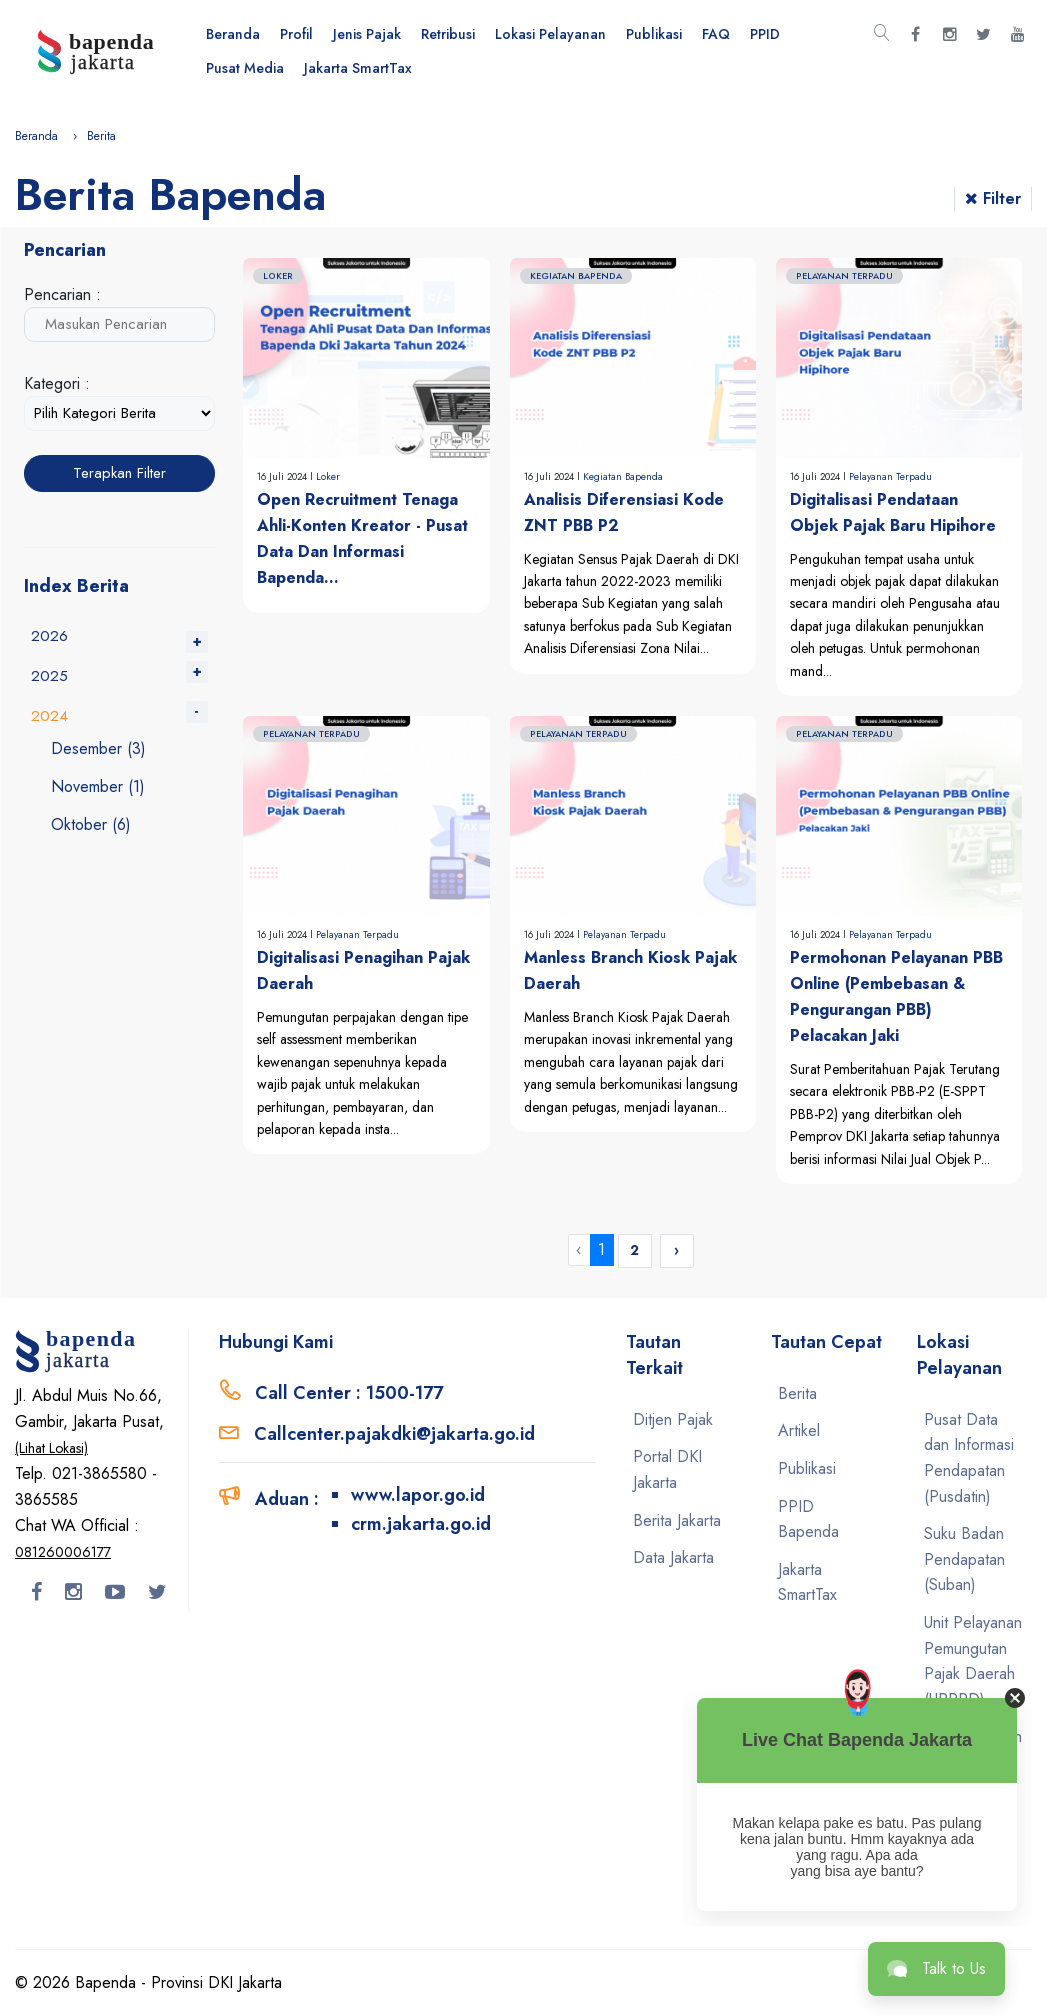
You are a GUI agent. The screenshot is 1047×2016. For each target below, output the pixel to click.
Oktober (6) (91, 824)
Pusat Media (245, 68)
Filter (993, 198)
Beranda (233, 34)
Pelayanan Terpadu (890, 476)
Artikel (799, 1430)
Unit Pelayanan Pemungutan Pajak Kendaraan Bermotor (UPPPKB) (973, 1800)
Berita (797, 1393)
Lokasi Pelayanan (550, 34)
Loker (328, 476)
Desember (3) (98, 748)
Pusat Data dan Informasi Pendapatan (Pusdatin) (969, 1458)
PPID (765, 34)
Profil (296, 34)
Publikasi (654, 34)
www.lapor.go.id (418, 1495)
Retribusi (448, 34)
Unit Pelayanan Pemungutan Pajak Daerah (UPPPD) (973, 1661)
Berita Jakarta (677, 1520)
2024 (49, 716)
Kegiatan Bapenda (623, 476)
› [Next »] (676, 1250)
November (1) (98, 786)
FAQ (716, 34)
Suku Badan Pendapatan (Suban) (964, 1559)
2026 (49, 636)
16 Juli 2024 (283, 476)
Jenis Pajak (367, 34)
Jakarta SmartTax (358, 68)
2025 (49, 676)
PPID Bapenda (808, 1519)
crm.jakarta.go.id (421, 1524)
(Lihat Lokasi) (51, 1448)
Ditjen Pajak (673, 1419)
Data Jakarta (673, 1557)
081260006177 (63, 1552)
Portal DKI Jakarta (667, 1469)
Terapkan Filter (119, 473)
